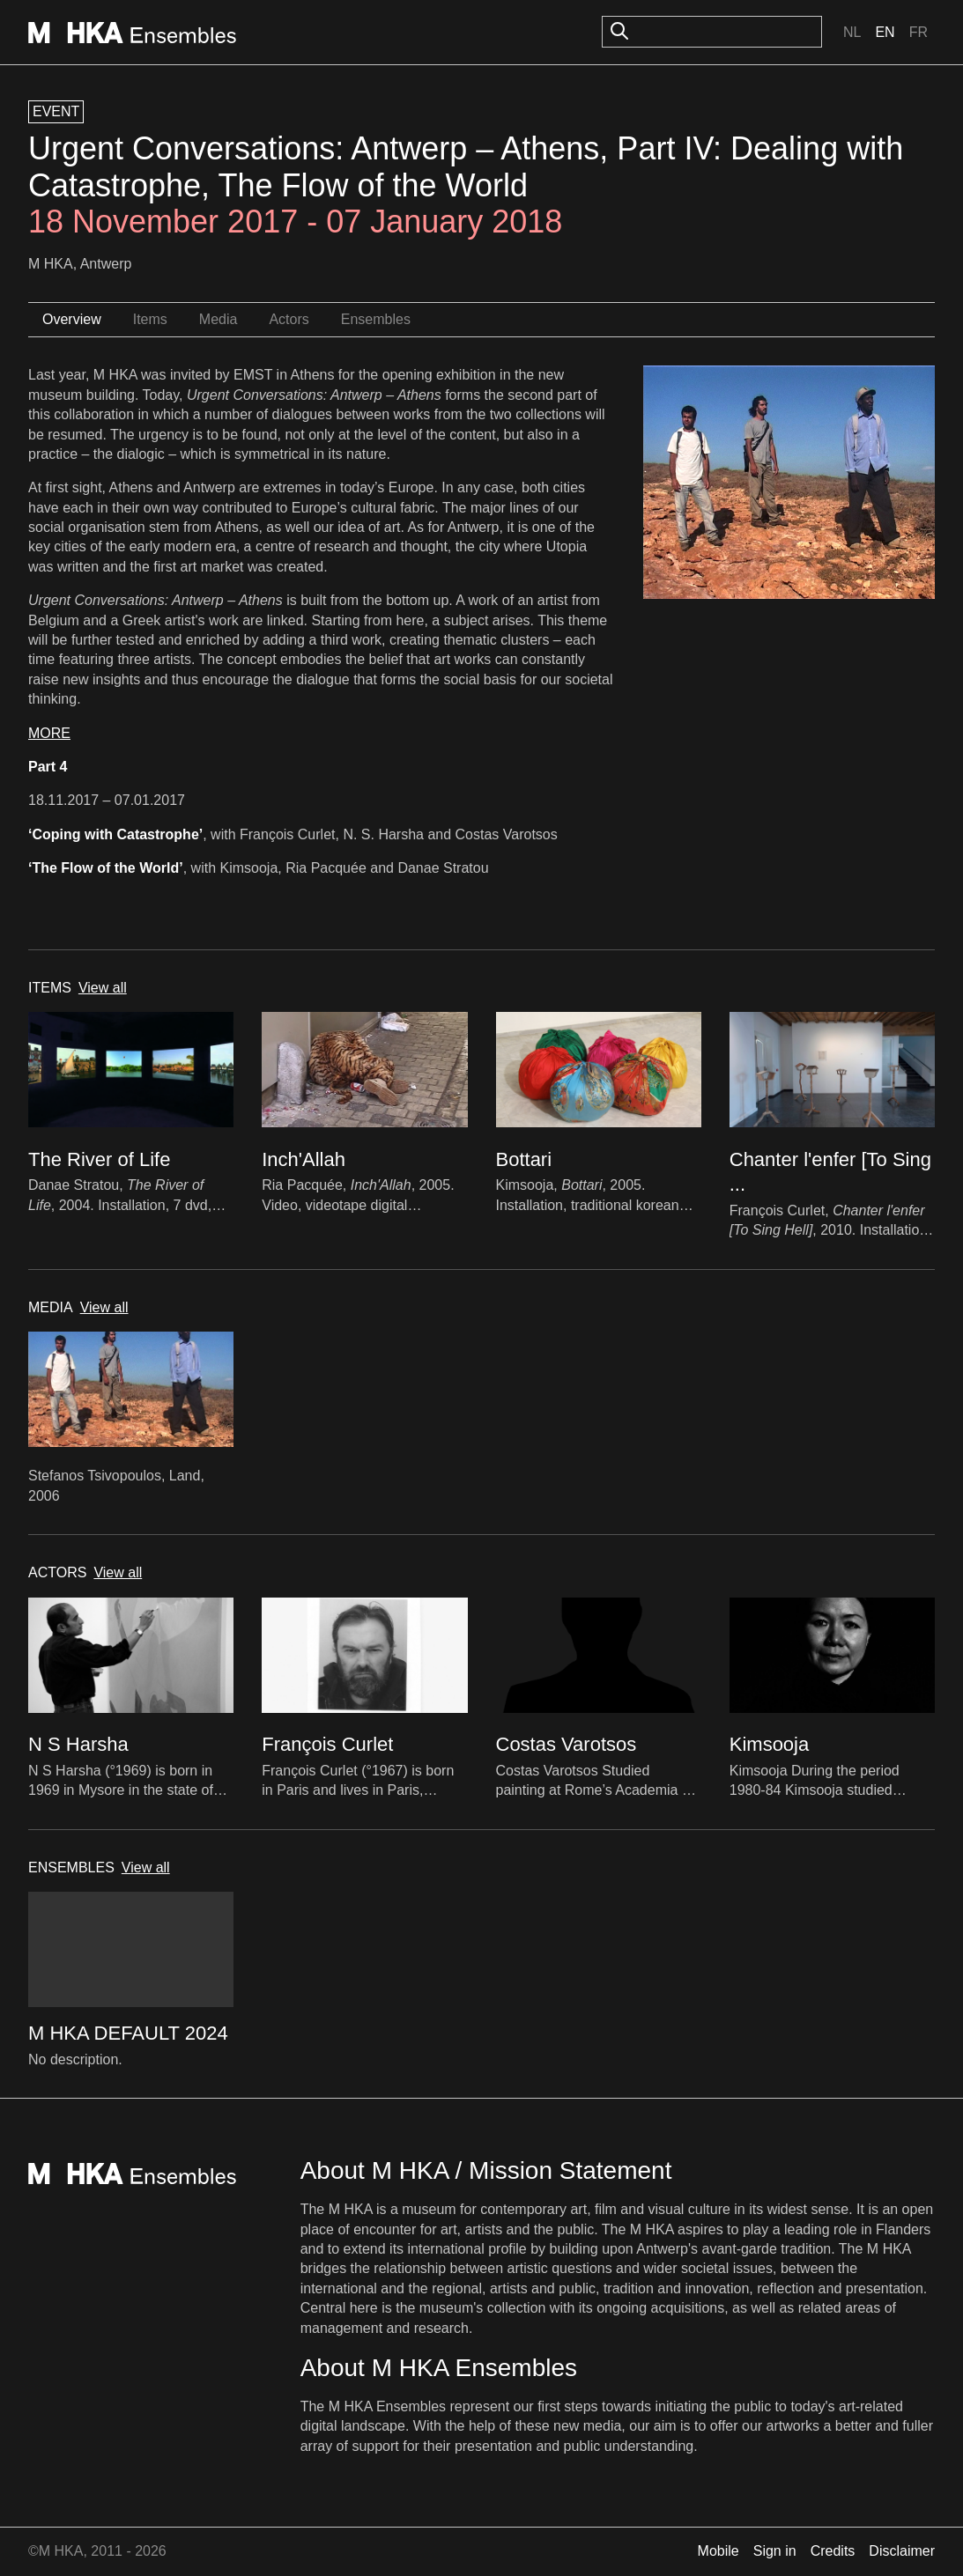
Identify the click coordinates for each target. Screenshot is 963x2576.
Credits (833, 2550)
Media (218, 319)
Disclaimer (902, 2550)
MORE (49, 733)
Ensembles (376, 319)
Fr (918, 32)
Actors (288, 319)
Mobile (718, 2550)
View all (102, 987)
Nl (852, 32)
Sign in (774, 2550)
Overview (71, 319)
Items (150, 319)
